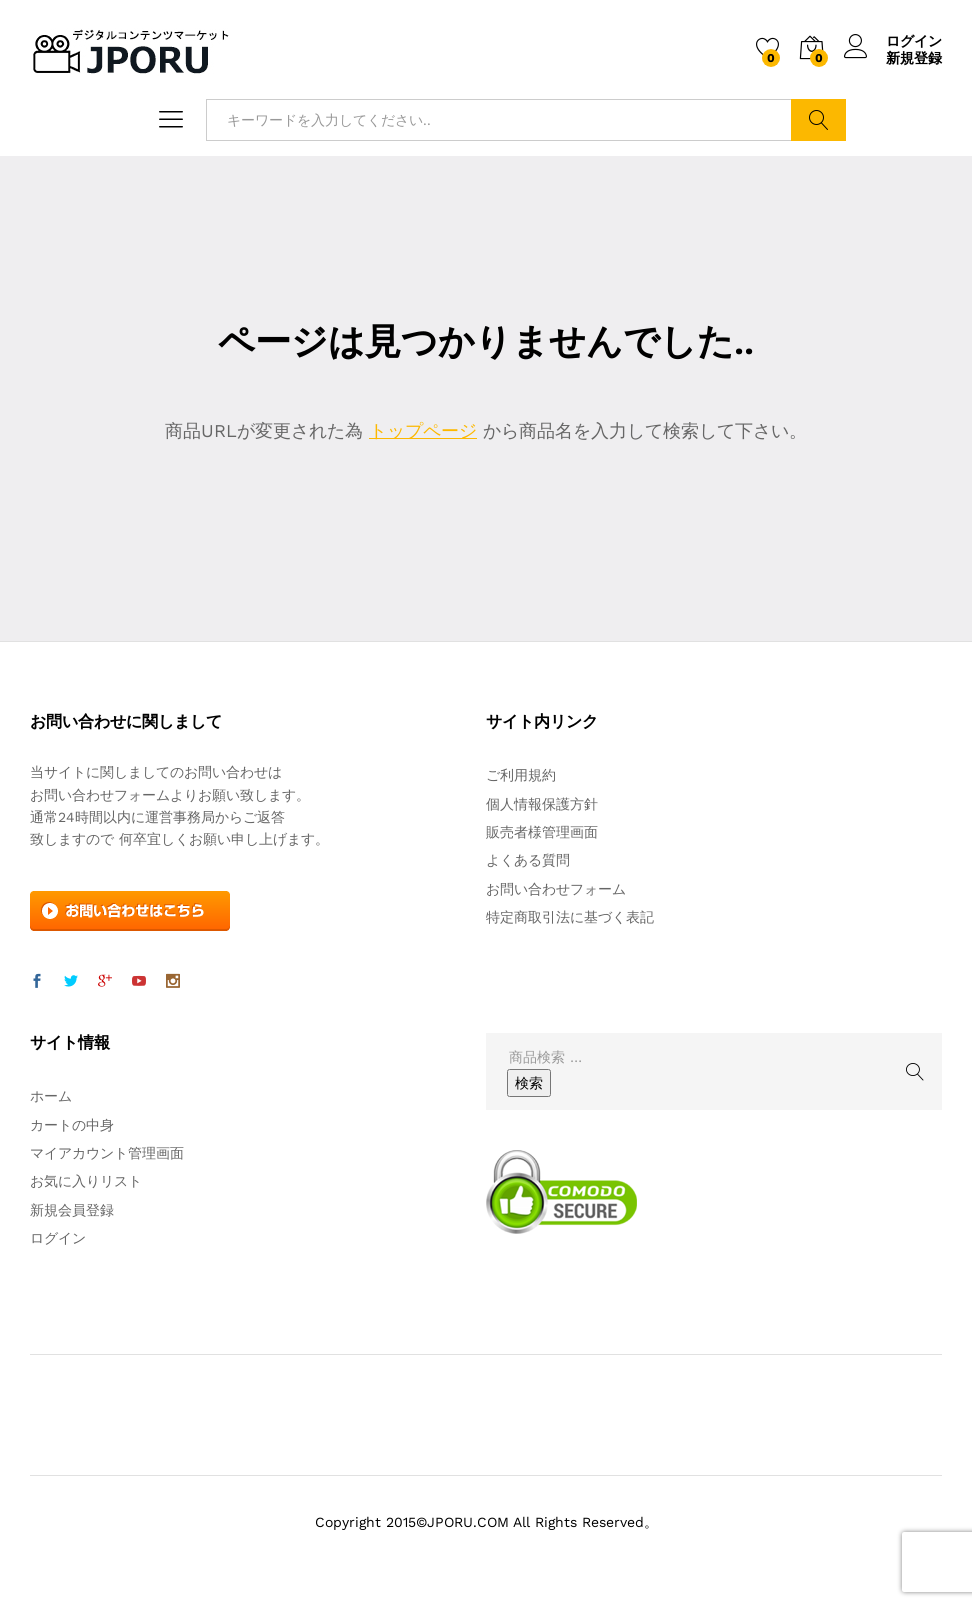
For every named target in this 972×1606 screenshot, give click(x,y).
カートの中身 (72, 1125)
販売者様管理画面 (542, 832)
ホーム (51, 1096)
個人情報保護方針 (542, 804)
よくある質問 (528, 860)
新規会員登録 (72, 1210)
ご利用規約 (521, 775)
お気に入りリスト (86, 1181)
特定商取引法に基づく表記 (570, 917)
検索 (818, 120)
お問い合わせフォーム (556, 889)
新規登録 (914, 58)
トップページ (423, 430)
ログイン (893, 41)
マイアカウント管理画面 (107, 1153)
